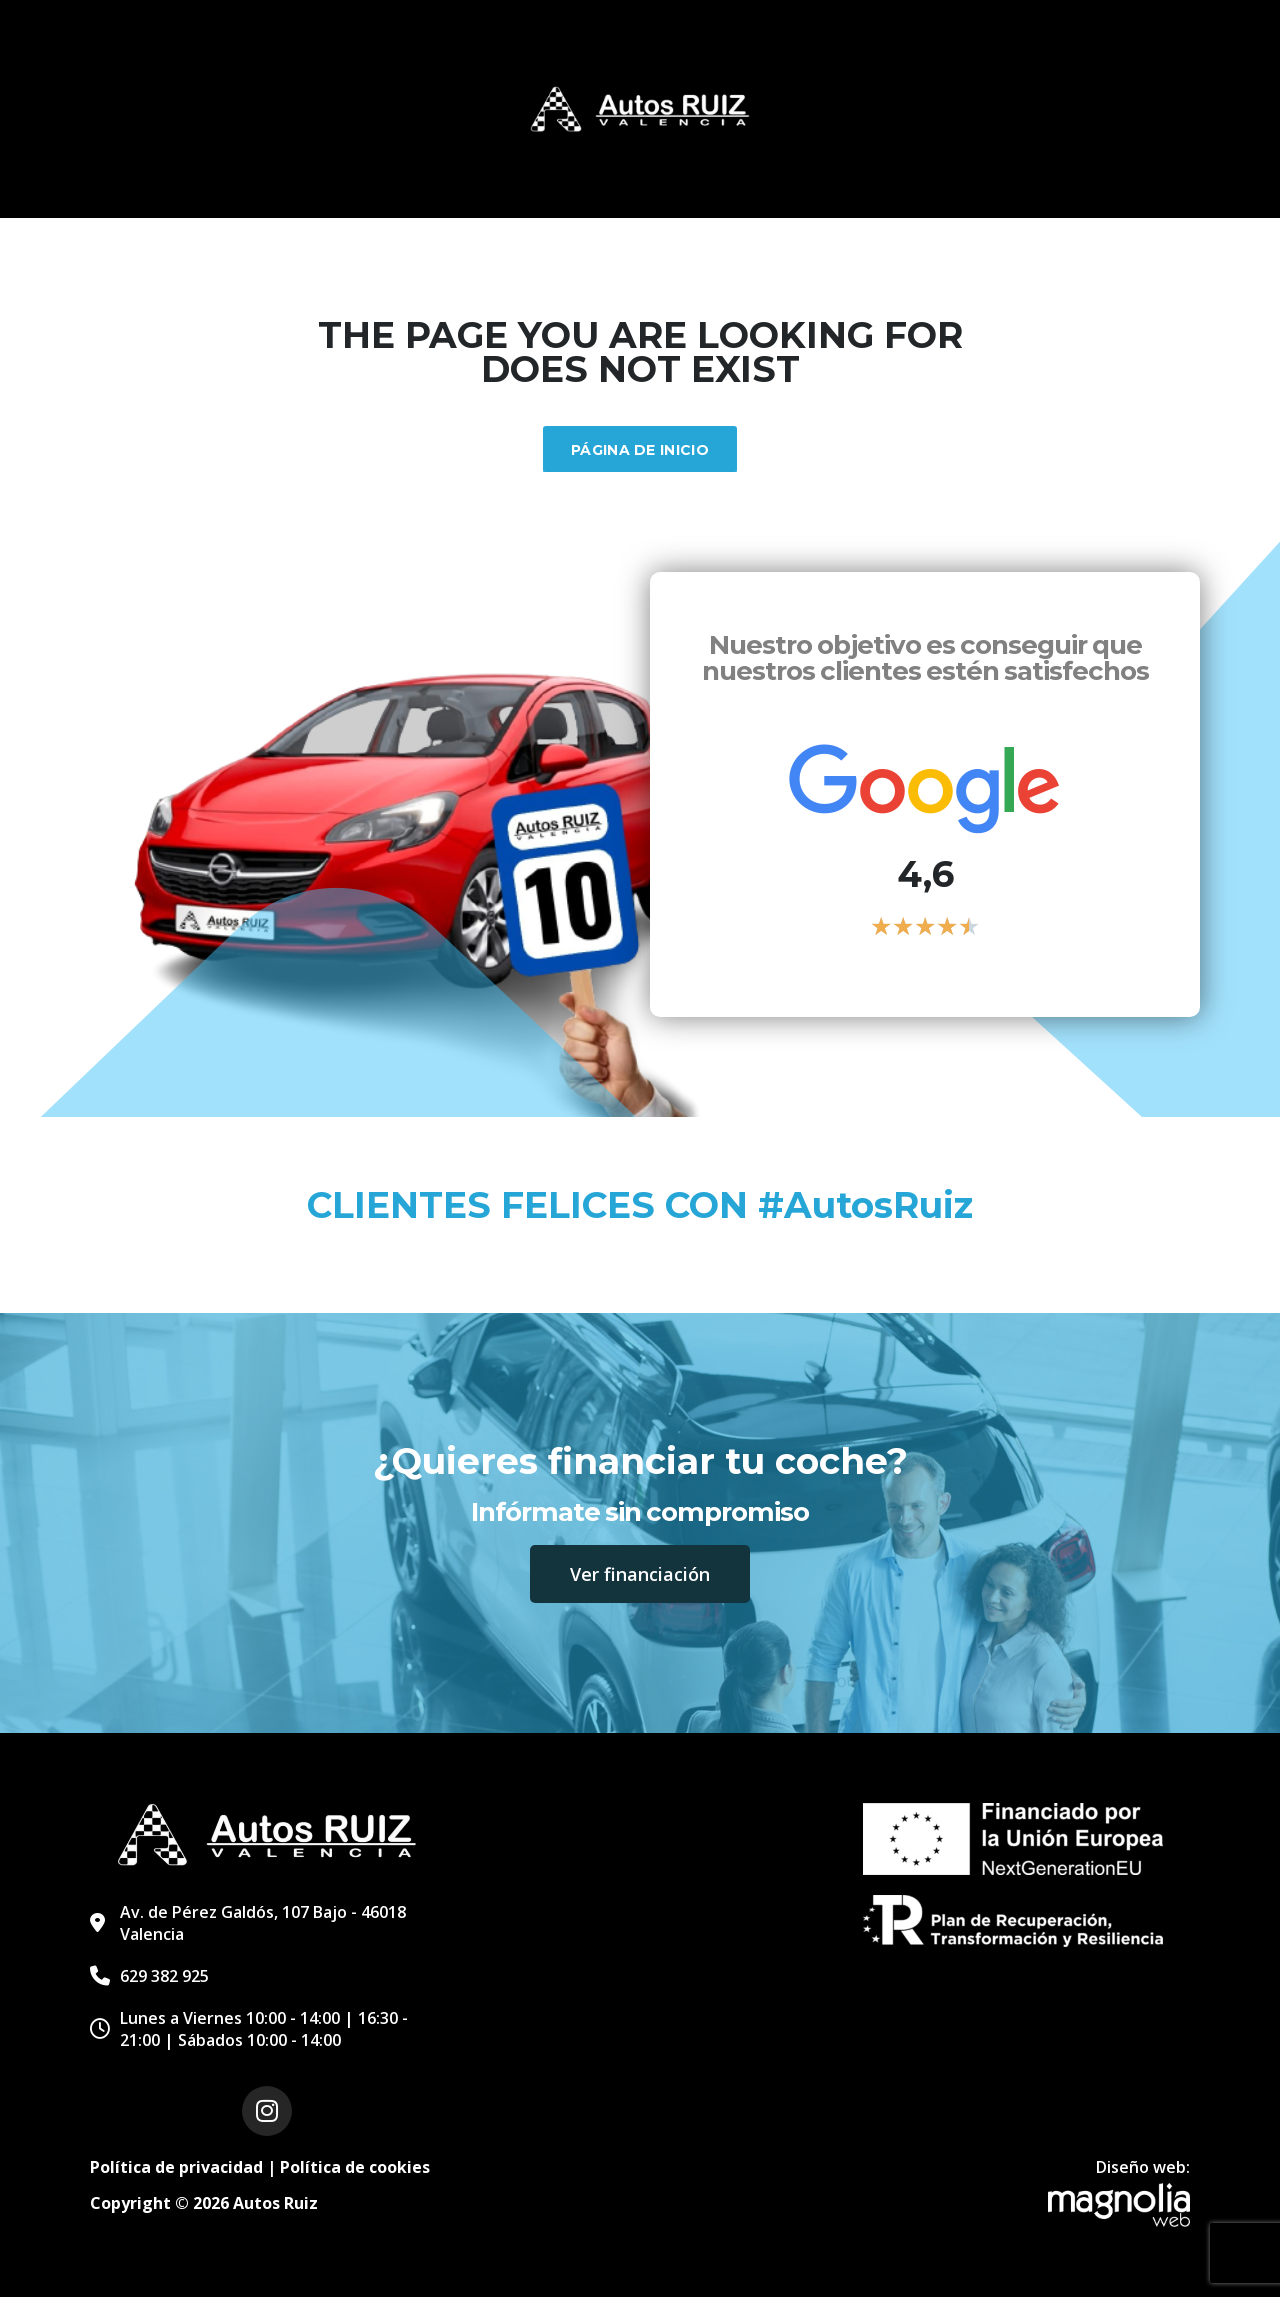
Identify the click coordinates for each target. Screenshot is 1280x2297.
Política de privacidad (176, 2167)
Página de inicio (640, 450)
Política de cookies (355, 2167)
